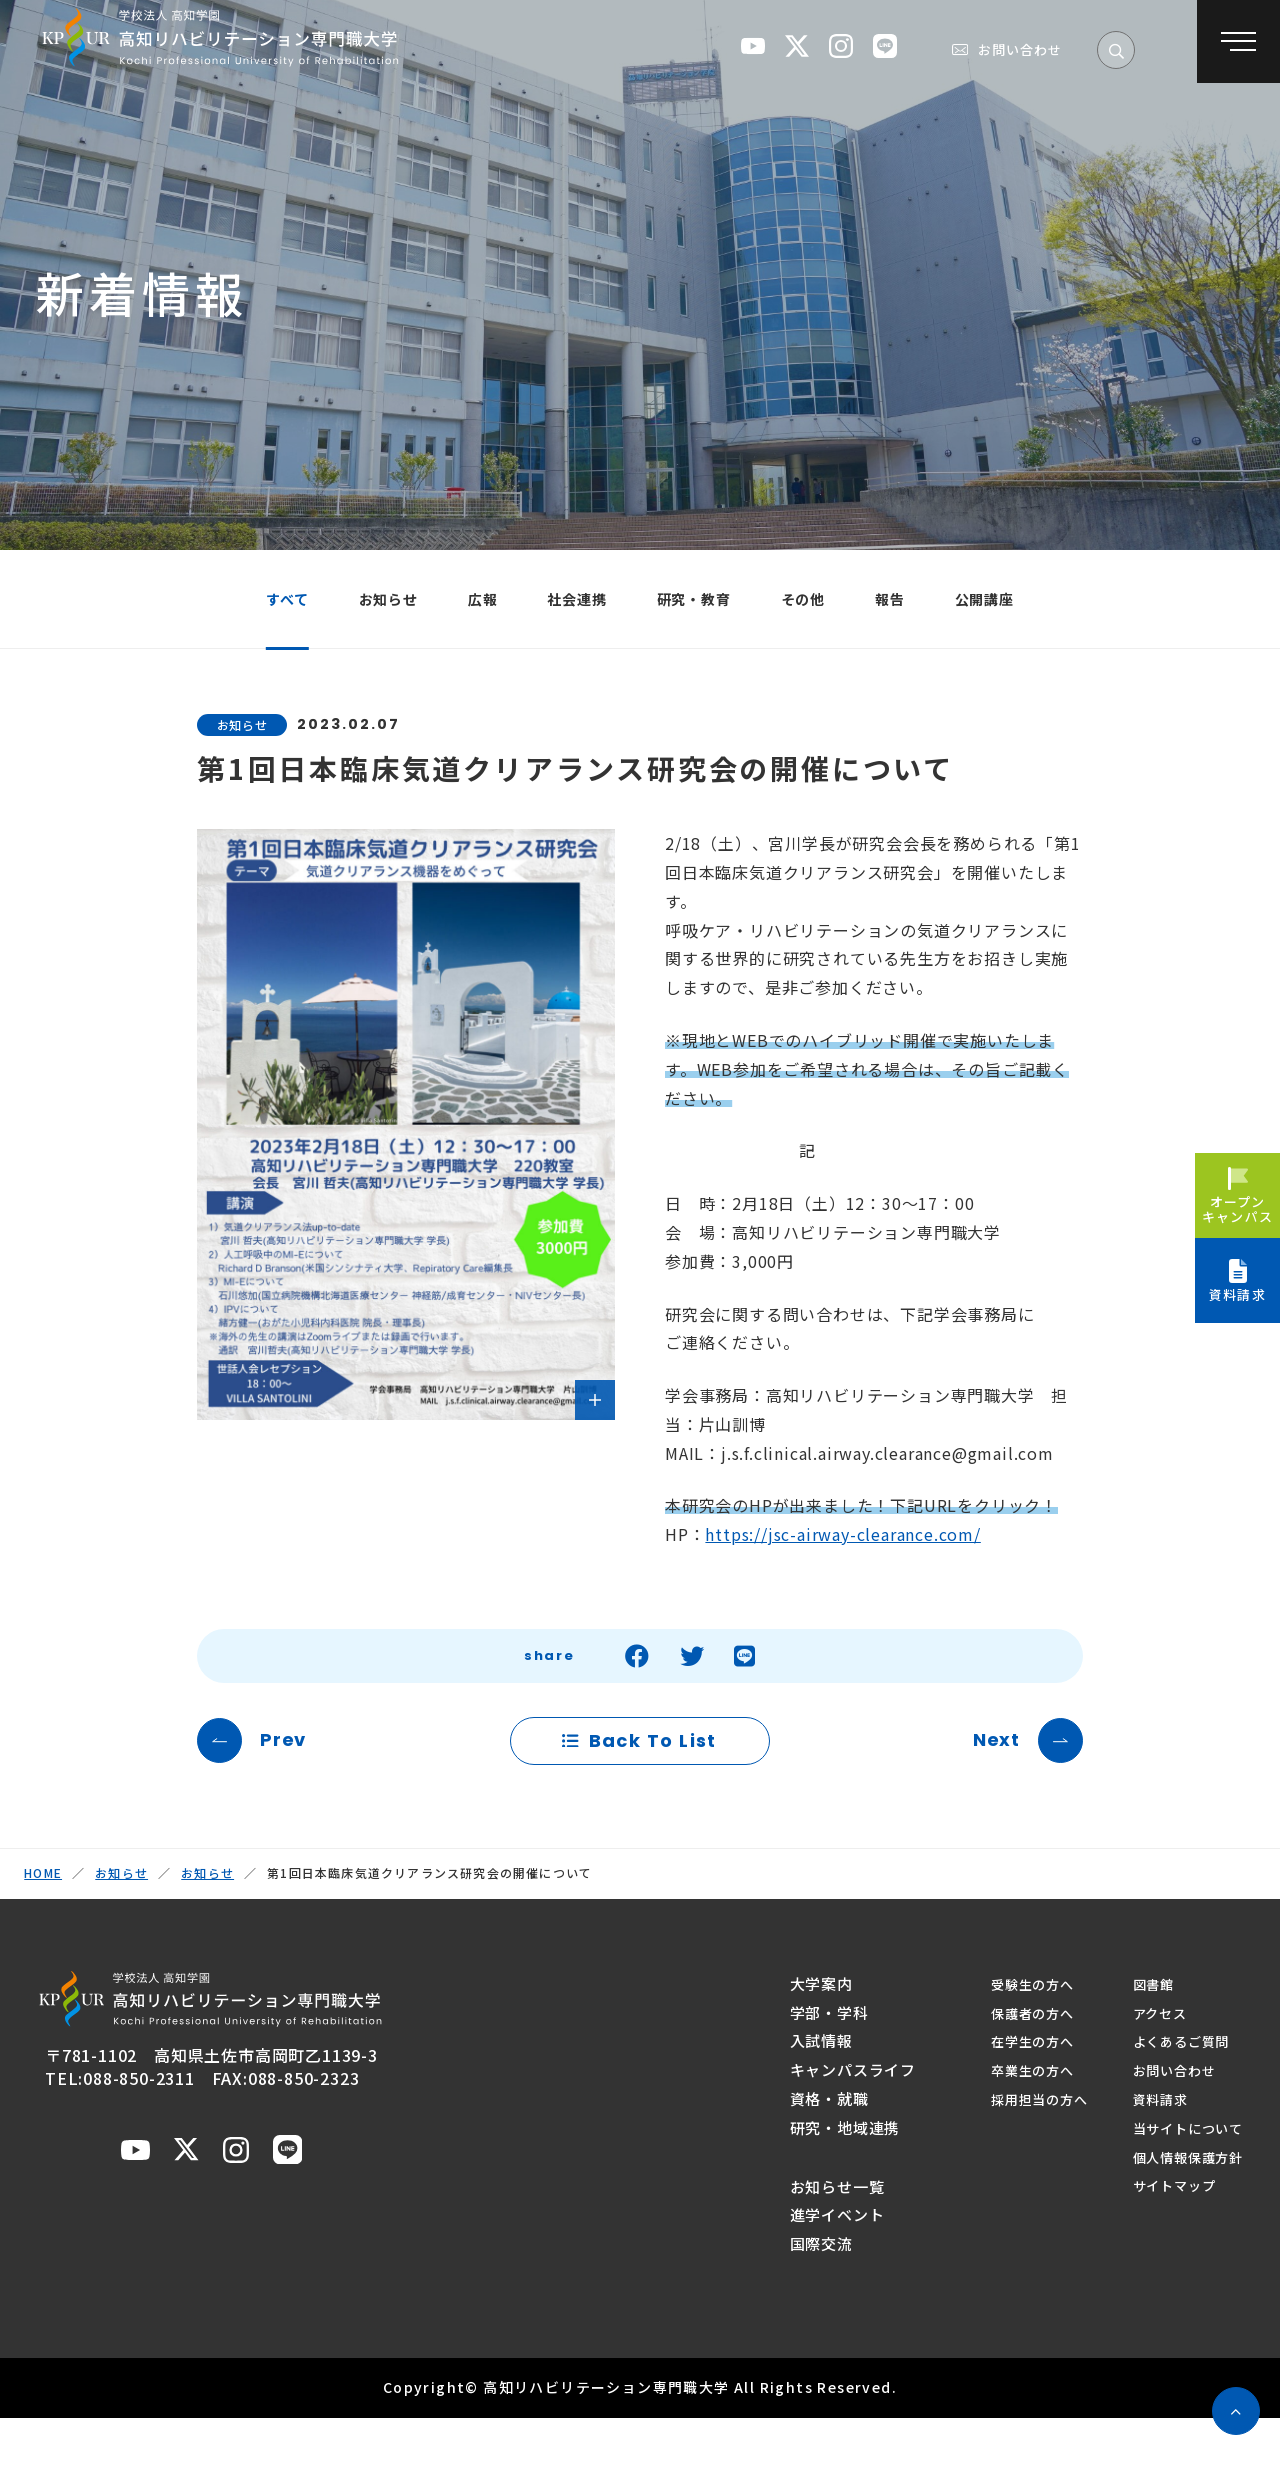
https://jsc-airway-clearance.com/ (842, 1552)
